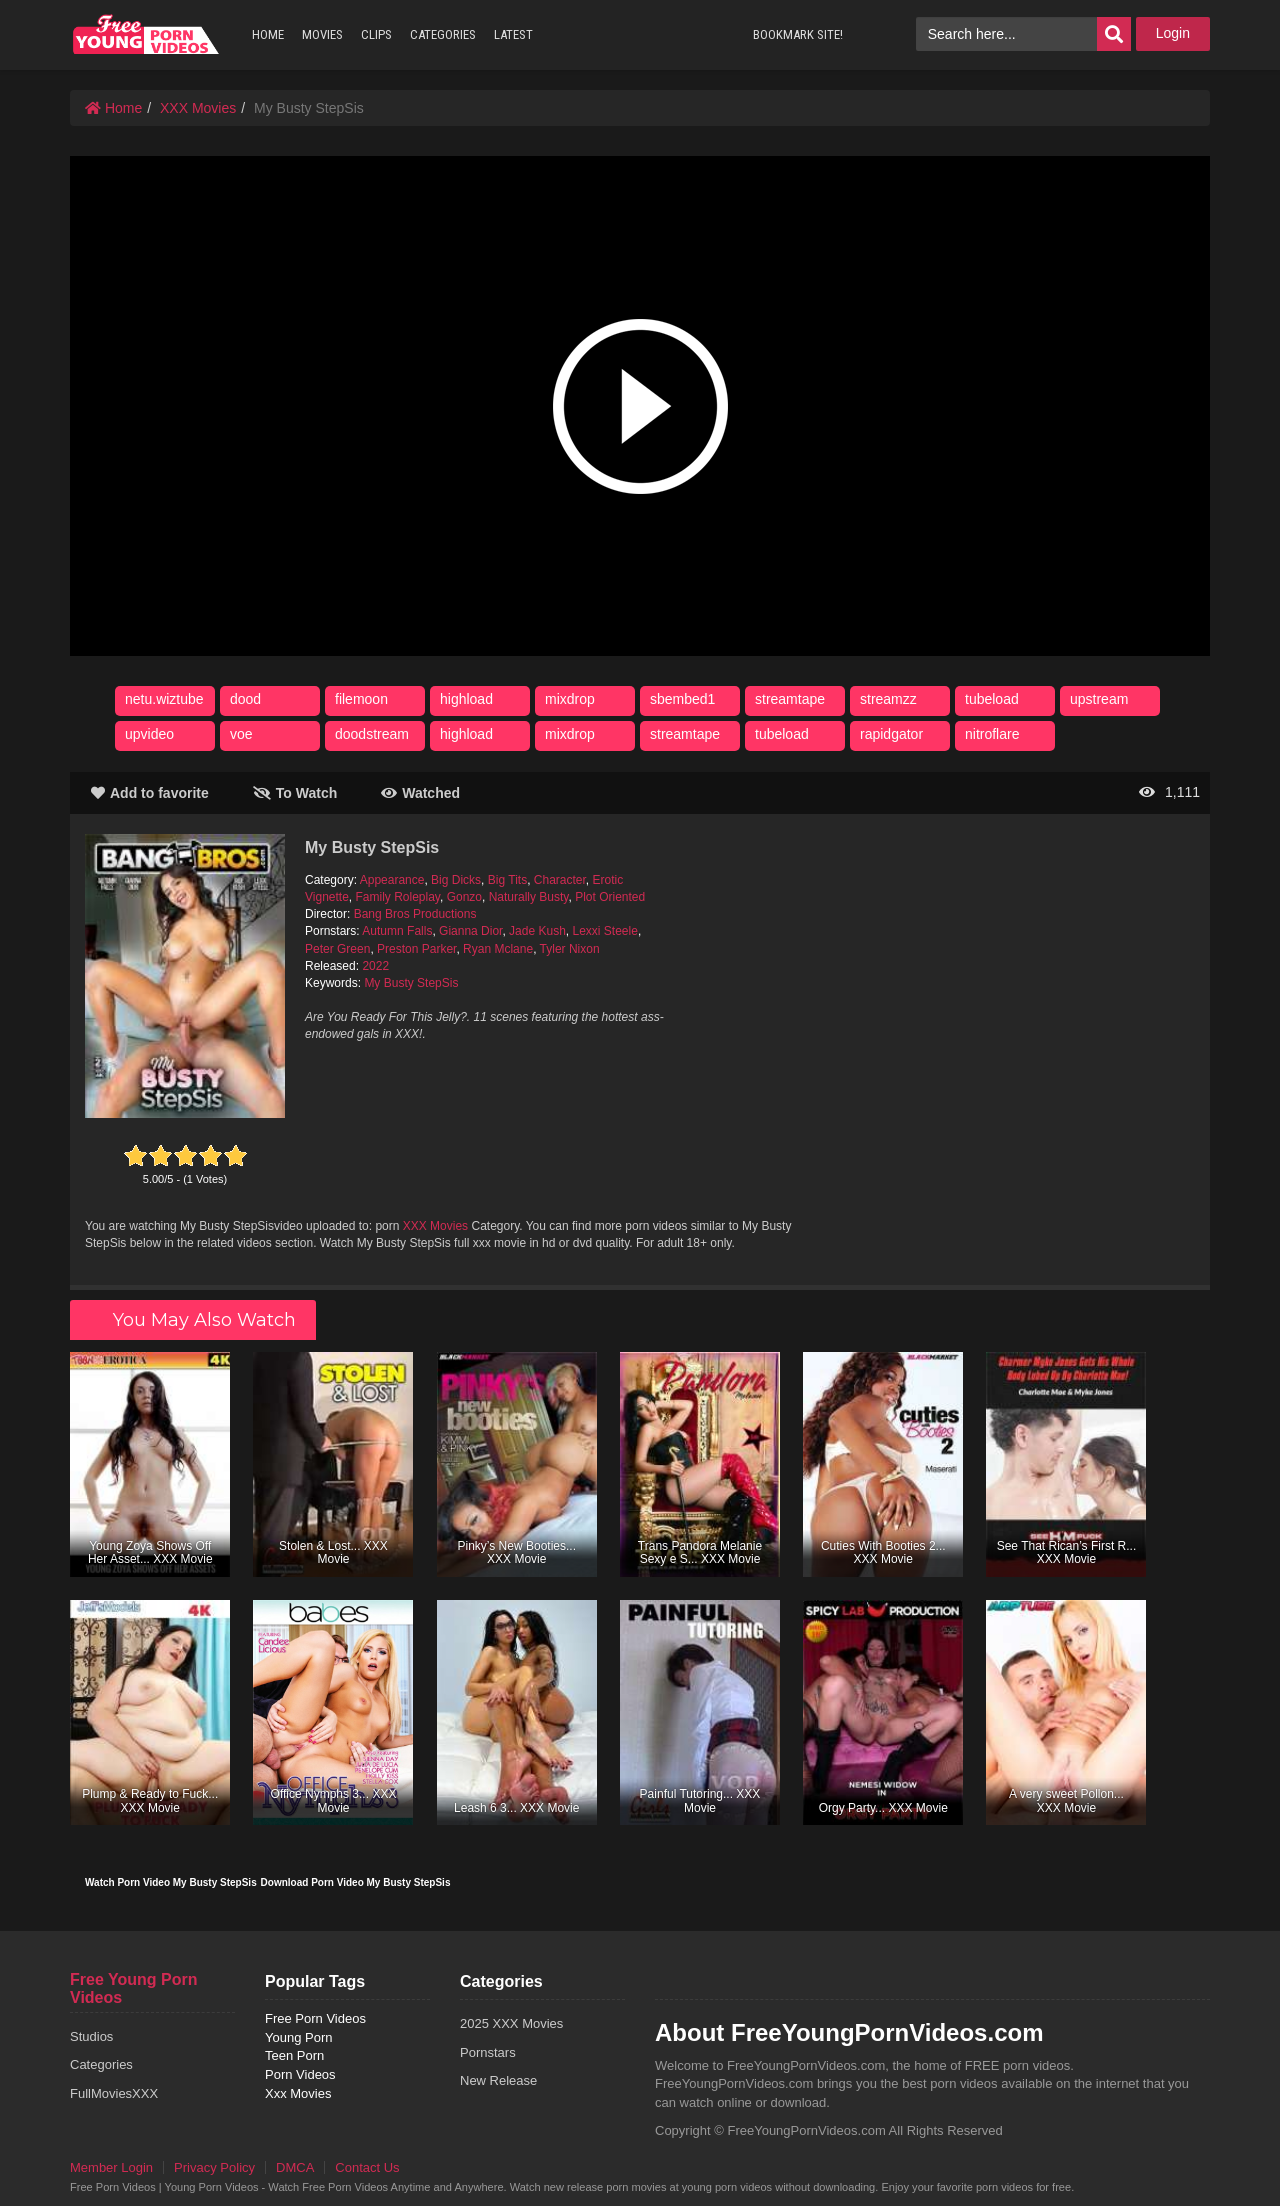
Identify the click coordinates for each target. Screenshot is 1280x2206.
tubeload (992, 699)
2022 (375, 966)
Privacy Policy (214, 2167)
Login (1173, 33)
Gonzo (464, 897)
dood (245, 699)
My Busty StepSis (411, 983)
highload (466, 699)
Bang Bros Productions (415, 914)
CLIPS (376, 34)
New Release (498, 2080)
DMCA (295, 2167)
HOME (268, 34)
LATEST (513, 34)
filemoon (361, 699)
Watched (420, 793)
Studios (91, 2036)
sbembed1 (682, 699)
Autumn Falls (397, 931)
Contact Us (367, 2167)
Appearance (392, 880)
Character (560, 880)
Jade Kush (537, 931)
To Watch (295, 793)
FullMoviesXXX (114, 2093)
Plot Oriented (610, 897)
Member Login (111, 2167)
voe (241, 734)
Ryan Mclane (498, 949)
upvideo (149, 734)
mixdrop (570, 699)
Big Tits (507, 880)
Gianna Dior (470, 931)
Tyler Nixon (570, 949)
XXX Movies (198, 108)
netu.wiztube (164, 699)
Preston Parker (416, 949)
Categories (101, 2064)
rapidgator (891, 734)
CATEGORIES (443, 34)
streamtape (790, 699)
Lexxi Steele (605, 931)
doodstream (372, 734)
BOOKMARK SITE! (798, 34)
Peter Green (337, 949)
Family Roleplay (398, 897)
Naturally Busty (529, 897)
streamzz (888, 699)
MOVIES (322, 34)
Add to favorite (150, 793)
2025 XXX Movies (511, 2023)
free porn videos (146, 34)
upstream (1099, 699)
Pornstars (488, 2052)
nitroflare (992, 734)
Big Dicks (456, 880)
